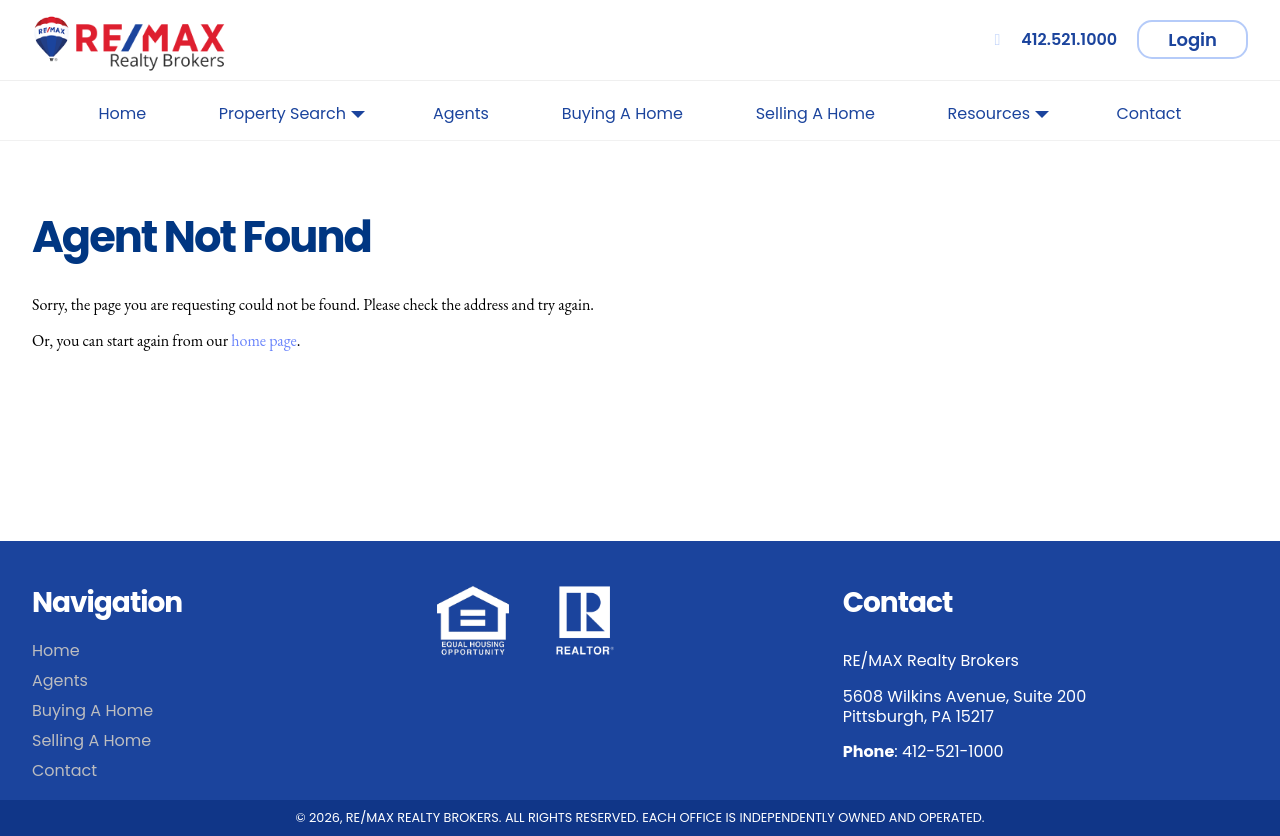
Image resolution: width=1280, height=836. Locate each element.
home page (264, 340)
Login (1192, 39)
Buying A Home (622, 113)
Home (123, 113)
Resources (998, 118)
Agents (461, 113)
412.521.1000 (1052, 39)
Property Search (292, 118)
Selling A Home (815, 113)
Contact (1148, 113)
